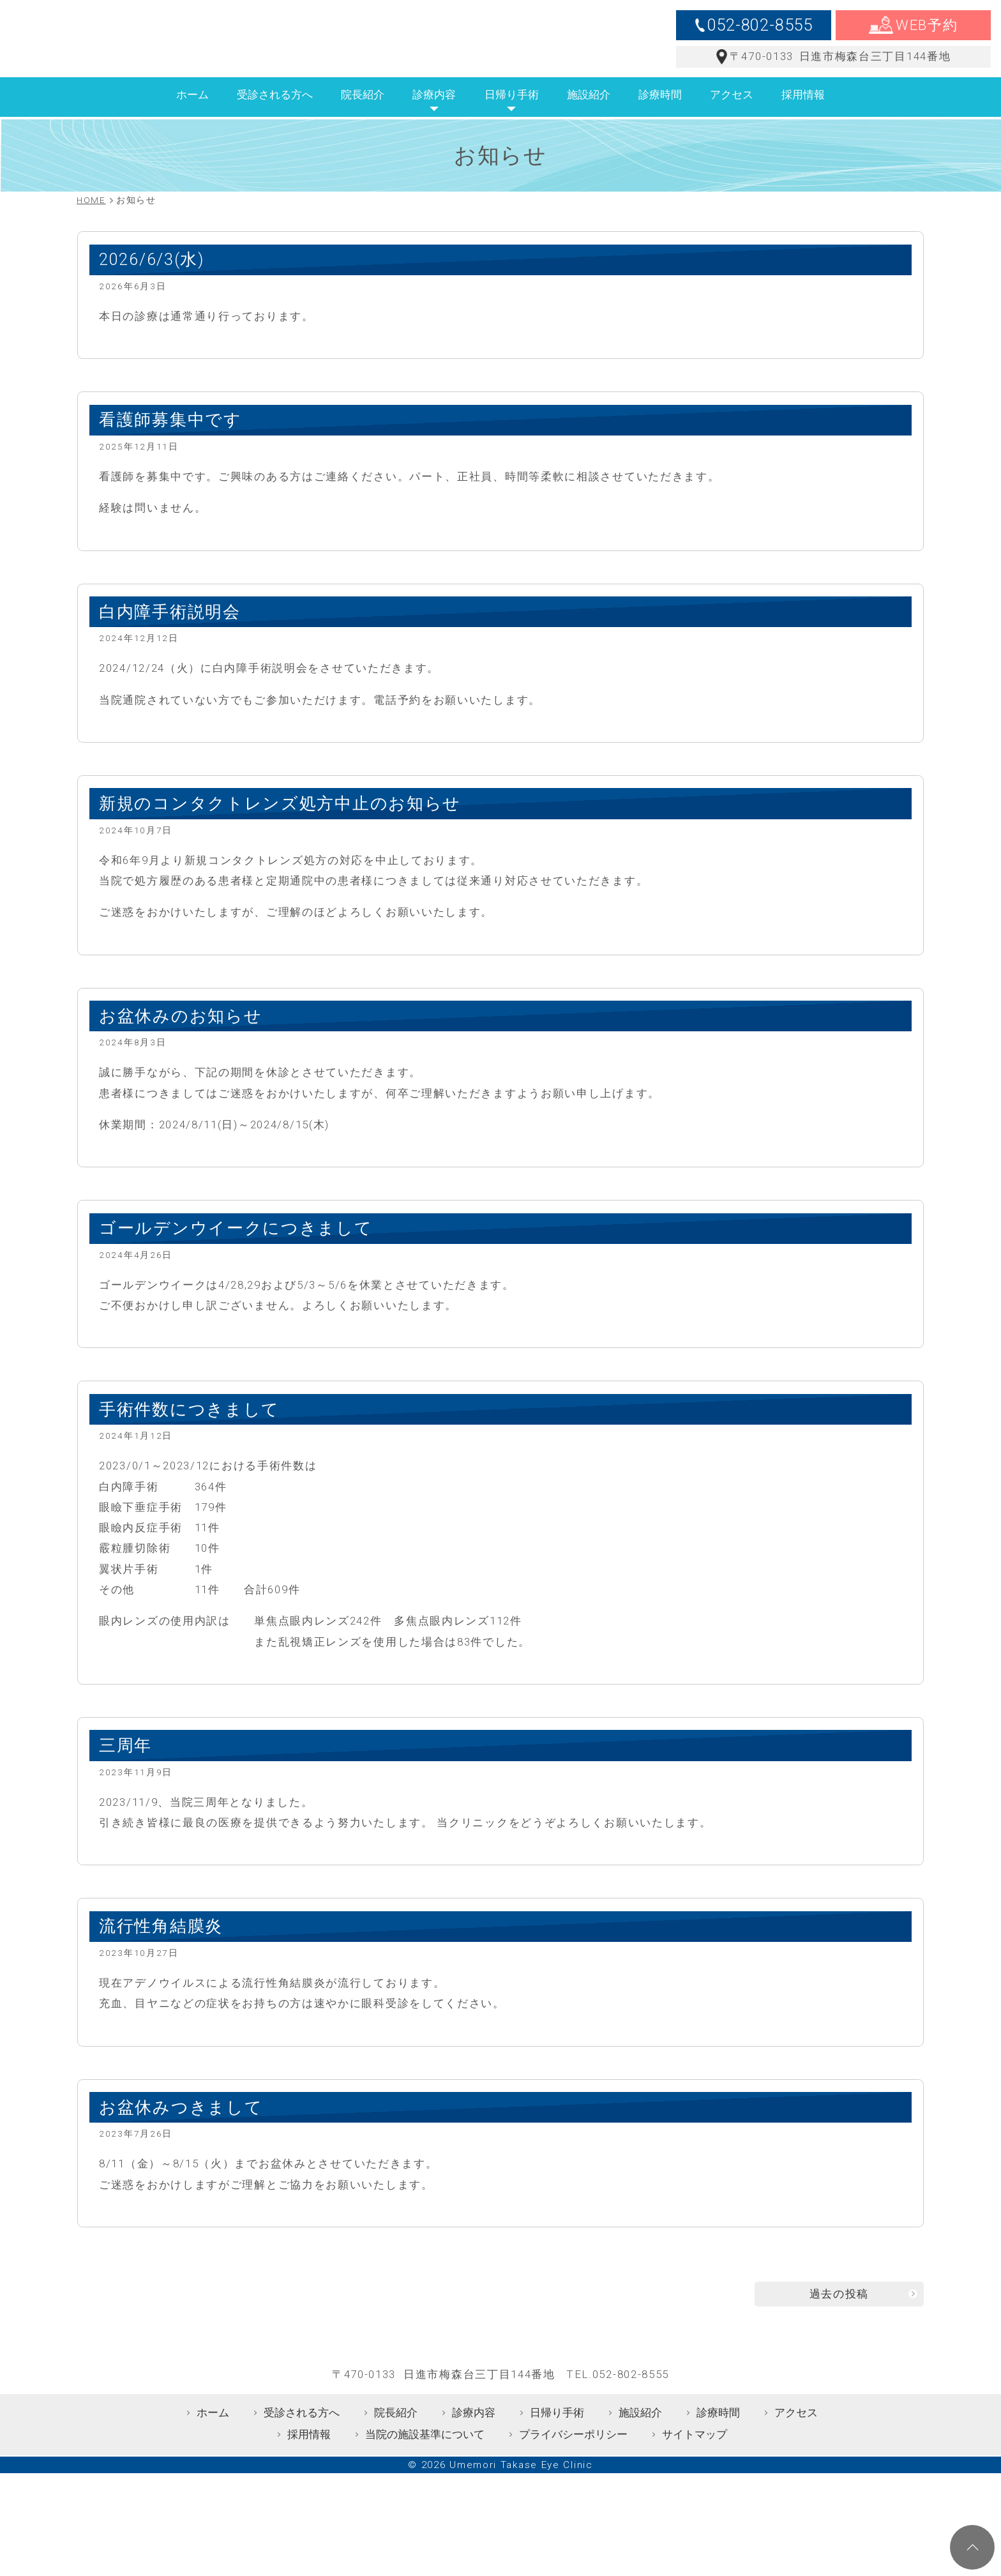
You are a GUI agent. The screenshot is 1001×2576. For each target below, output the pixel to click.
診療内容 (434, 113)
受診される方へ (275, 113)
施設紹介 (588, 113)
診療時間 (660, 113)
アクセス (731, 113)
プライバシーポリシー (573, 2487)
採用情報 (803, 113)
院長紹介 (362, 113)
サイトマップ (694, 2487)
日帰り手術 (512, 113)
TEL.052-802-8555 (617, 2428)
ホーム (192, 113)
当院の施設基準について (425, 2487)
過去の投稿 (839, 2311)
